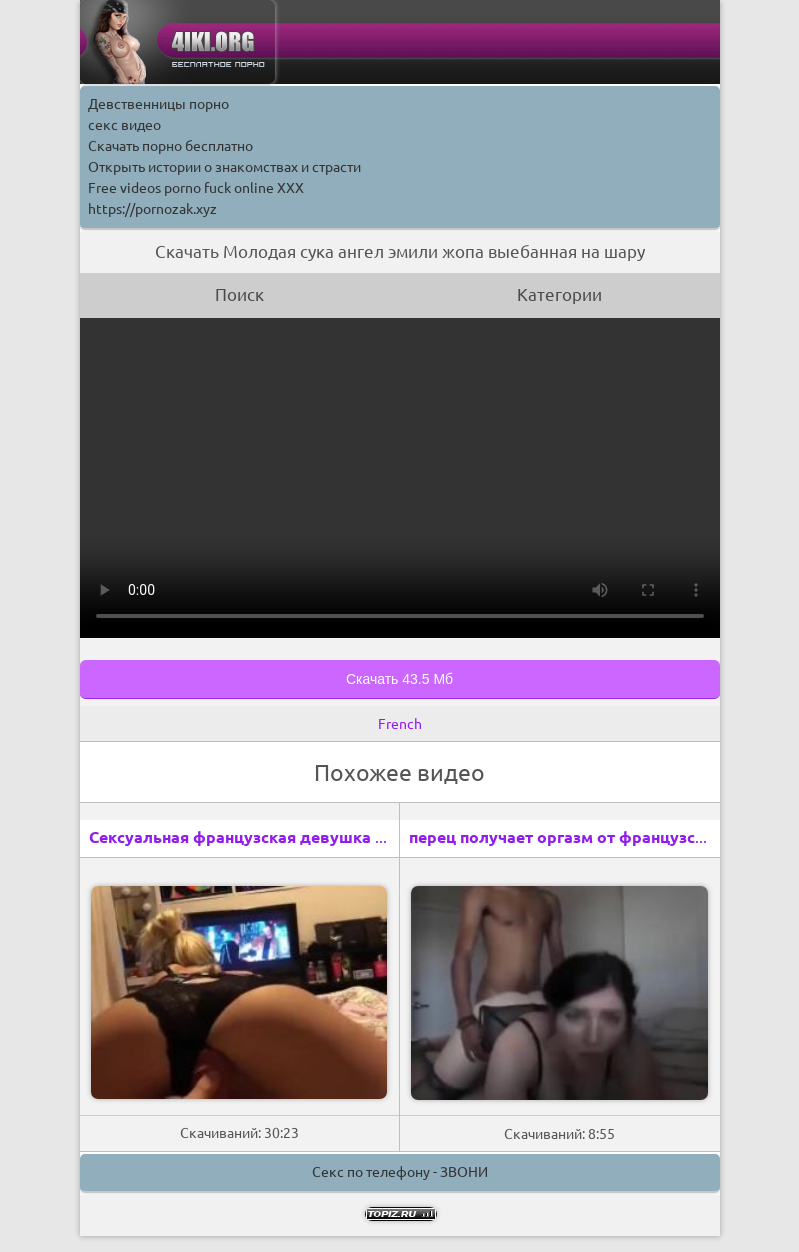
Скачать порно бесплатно (170, 146)
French (400, 724)
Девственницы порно (158, 104)
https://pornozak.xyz (152, 209)
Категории (559, 294)
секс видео (124, 125)
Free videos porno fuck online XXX (196, 188)
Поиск (239, 294)
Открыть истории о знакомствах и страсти (224, 167)
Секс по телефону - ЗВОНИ (400, 1172)
